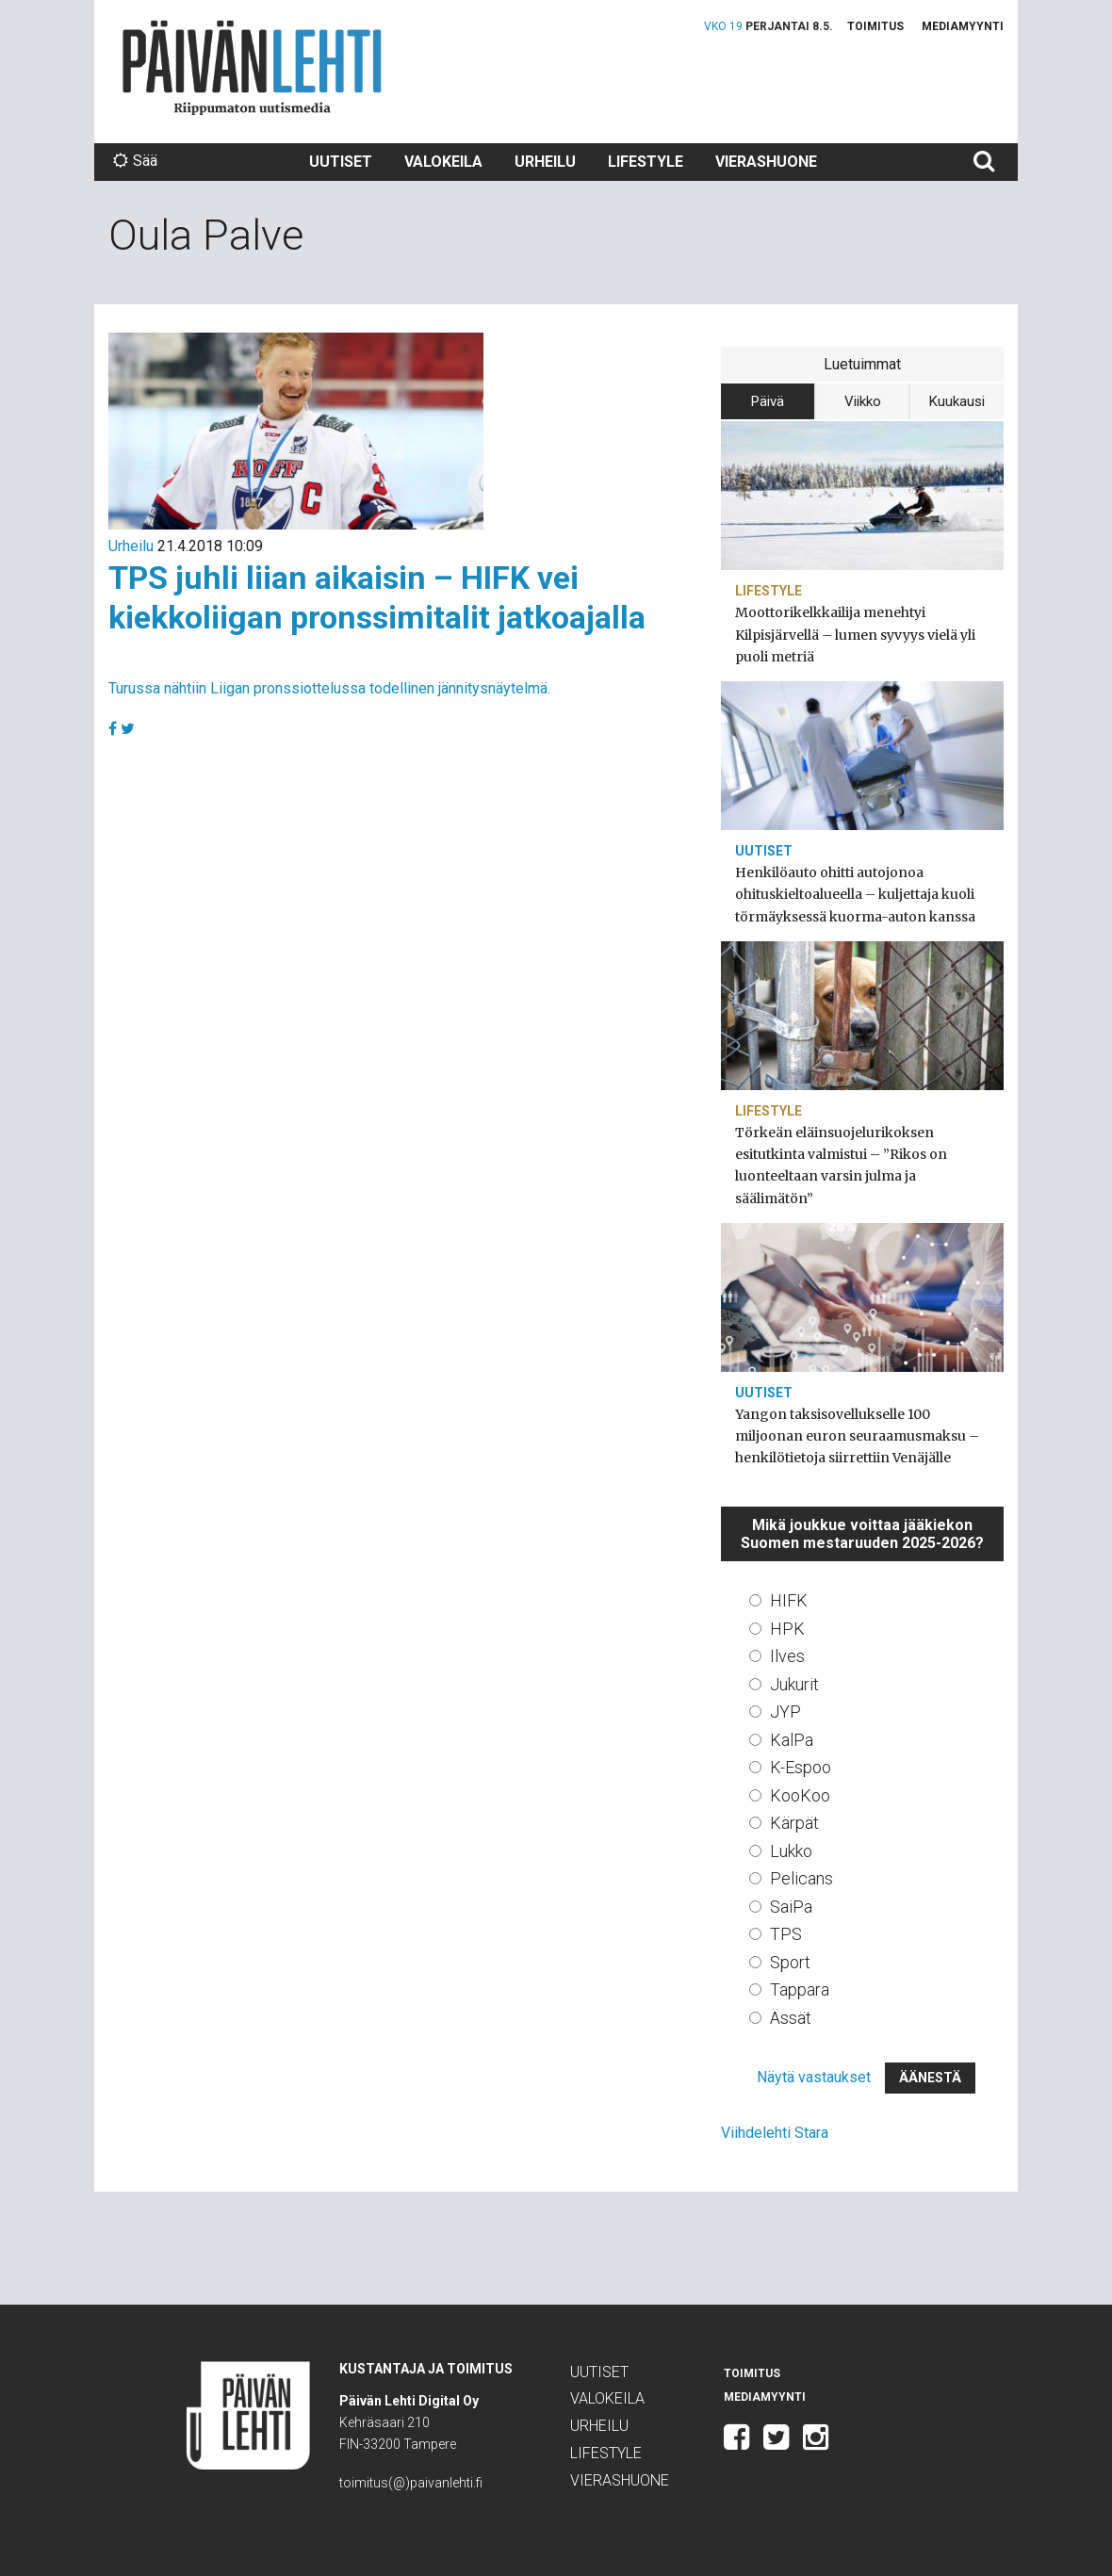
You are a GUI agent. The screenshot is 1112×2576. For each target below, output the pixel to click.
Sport (790, 1962)
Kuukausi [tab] (957, 401)
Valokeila (443, 162)
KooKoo (800, 1795)
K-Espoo (800, 1767)
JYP (785, 1711)
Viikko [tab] (862, 401)
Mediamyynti (963, 26)
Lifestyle (645, 162)
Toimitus (875, 26)
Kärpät (794, 1823)
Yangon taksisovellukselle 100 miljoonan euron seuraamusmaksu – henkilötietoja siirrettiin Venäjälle (857, 1436)
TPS (786, 1934)
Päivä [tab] (767, 401)
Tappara (799, 1989)
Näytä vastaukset (814, 2077)
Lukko (791, 1851)
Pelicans (801, 1878)
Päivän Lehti (252, 67)
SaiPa (791, 1906)
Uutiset (340, 162)
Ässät (790, 2018)
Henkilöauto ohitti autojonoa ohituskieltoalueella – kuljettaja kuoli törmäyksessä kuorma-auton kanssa (855, 894)
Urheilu (545, 162)
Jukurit (794, 1684)
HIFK (789, 1600)
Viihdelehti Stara (774, 2133)
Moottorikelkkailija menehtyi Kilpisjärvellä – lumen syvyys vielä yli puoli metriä (855, 634)
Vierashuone (766, 162)
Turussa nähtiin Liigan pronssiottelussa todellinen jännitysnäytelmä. (329, 688)
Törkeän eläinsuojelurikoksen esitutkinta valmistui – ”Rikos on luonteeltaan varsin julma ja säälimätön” (841, 1165)
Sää (135, 161)
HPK (787, 1629)
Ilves (787, 1656)
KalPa (791, 1740)
